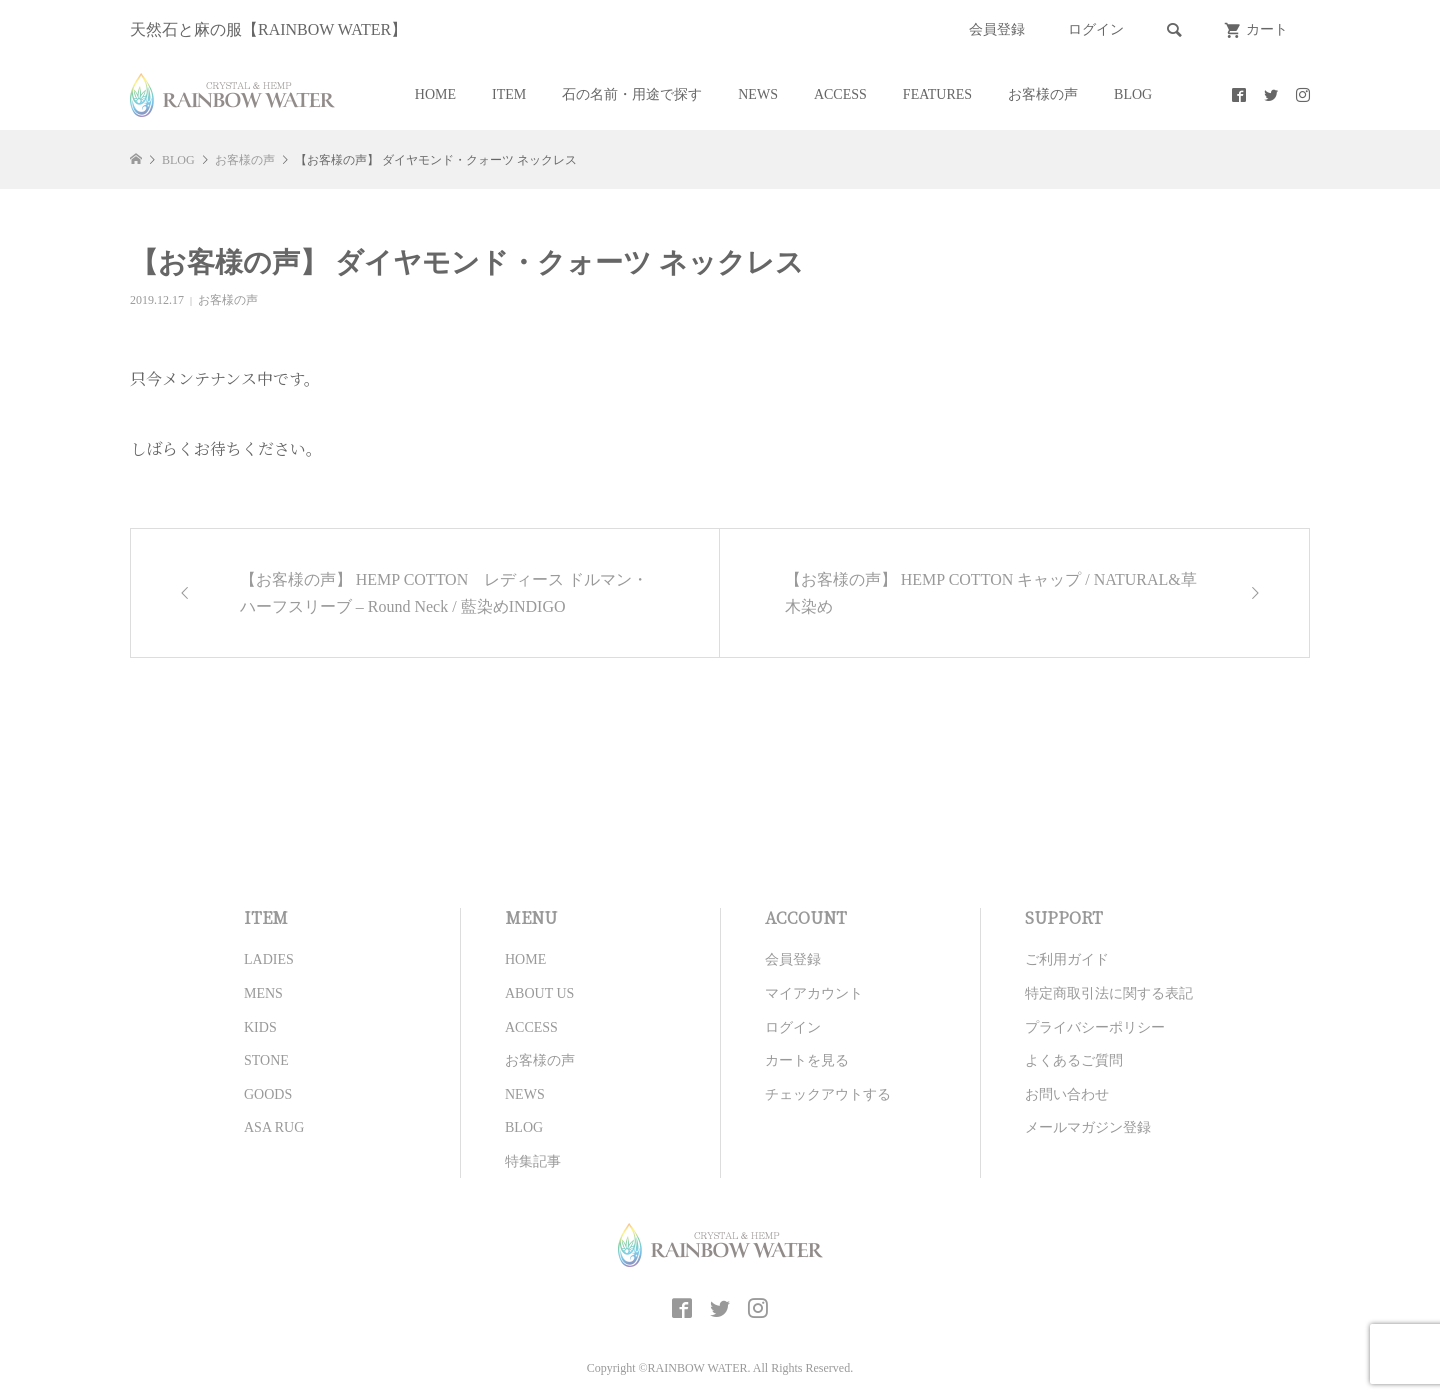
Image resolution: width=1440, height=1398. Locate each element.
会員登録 (997, 29)
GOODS (268, 1094)
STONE (266, 1060)
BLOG (1133, 94)
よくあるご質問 (1074, 1060)
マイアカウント (814, 993)
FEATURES (937, 94)
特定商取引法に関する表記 (1109, 993)
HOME (435, 94)
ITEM (509, 94)
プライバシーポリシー (1095, 1027)
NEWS (758, 94)
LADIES (269, 959)
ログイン (1096, 29)
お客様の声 (1043, 94)
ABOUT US (539, 993)
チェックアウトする (828, 1094)
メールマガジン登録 (1088, 1127)
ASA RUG (274, 1127)
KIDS (260, 1027)
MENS (263, 993)
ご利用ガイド (1067, 959)
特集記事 (533, 1161)
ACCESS (840, 94)
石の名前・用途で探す (632, 94)
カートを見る (807, 1060)
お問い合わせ (1067, 1094)
